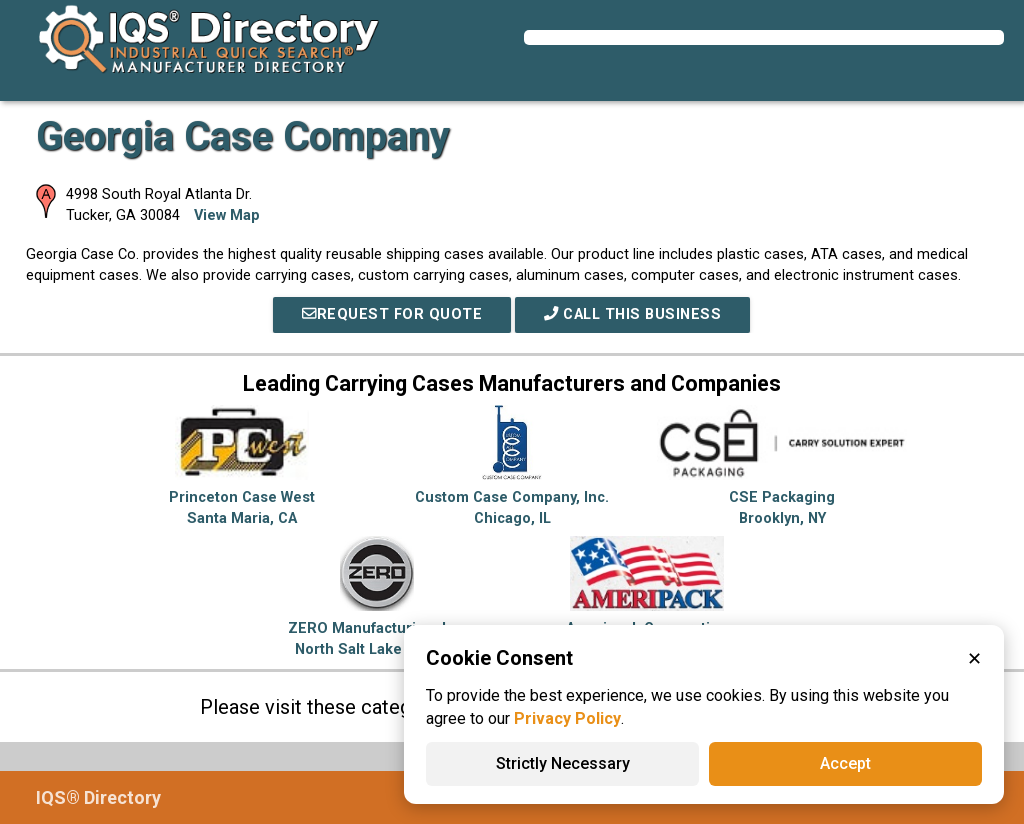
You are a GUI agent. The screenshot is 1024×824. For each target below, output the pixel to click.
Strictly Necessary (563, 763)
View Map (227, 215)
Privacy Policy (567, 718)
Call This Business (632, 314)
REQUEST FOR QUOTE (392, 314)
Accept (845, 763)
